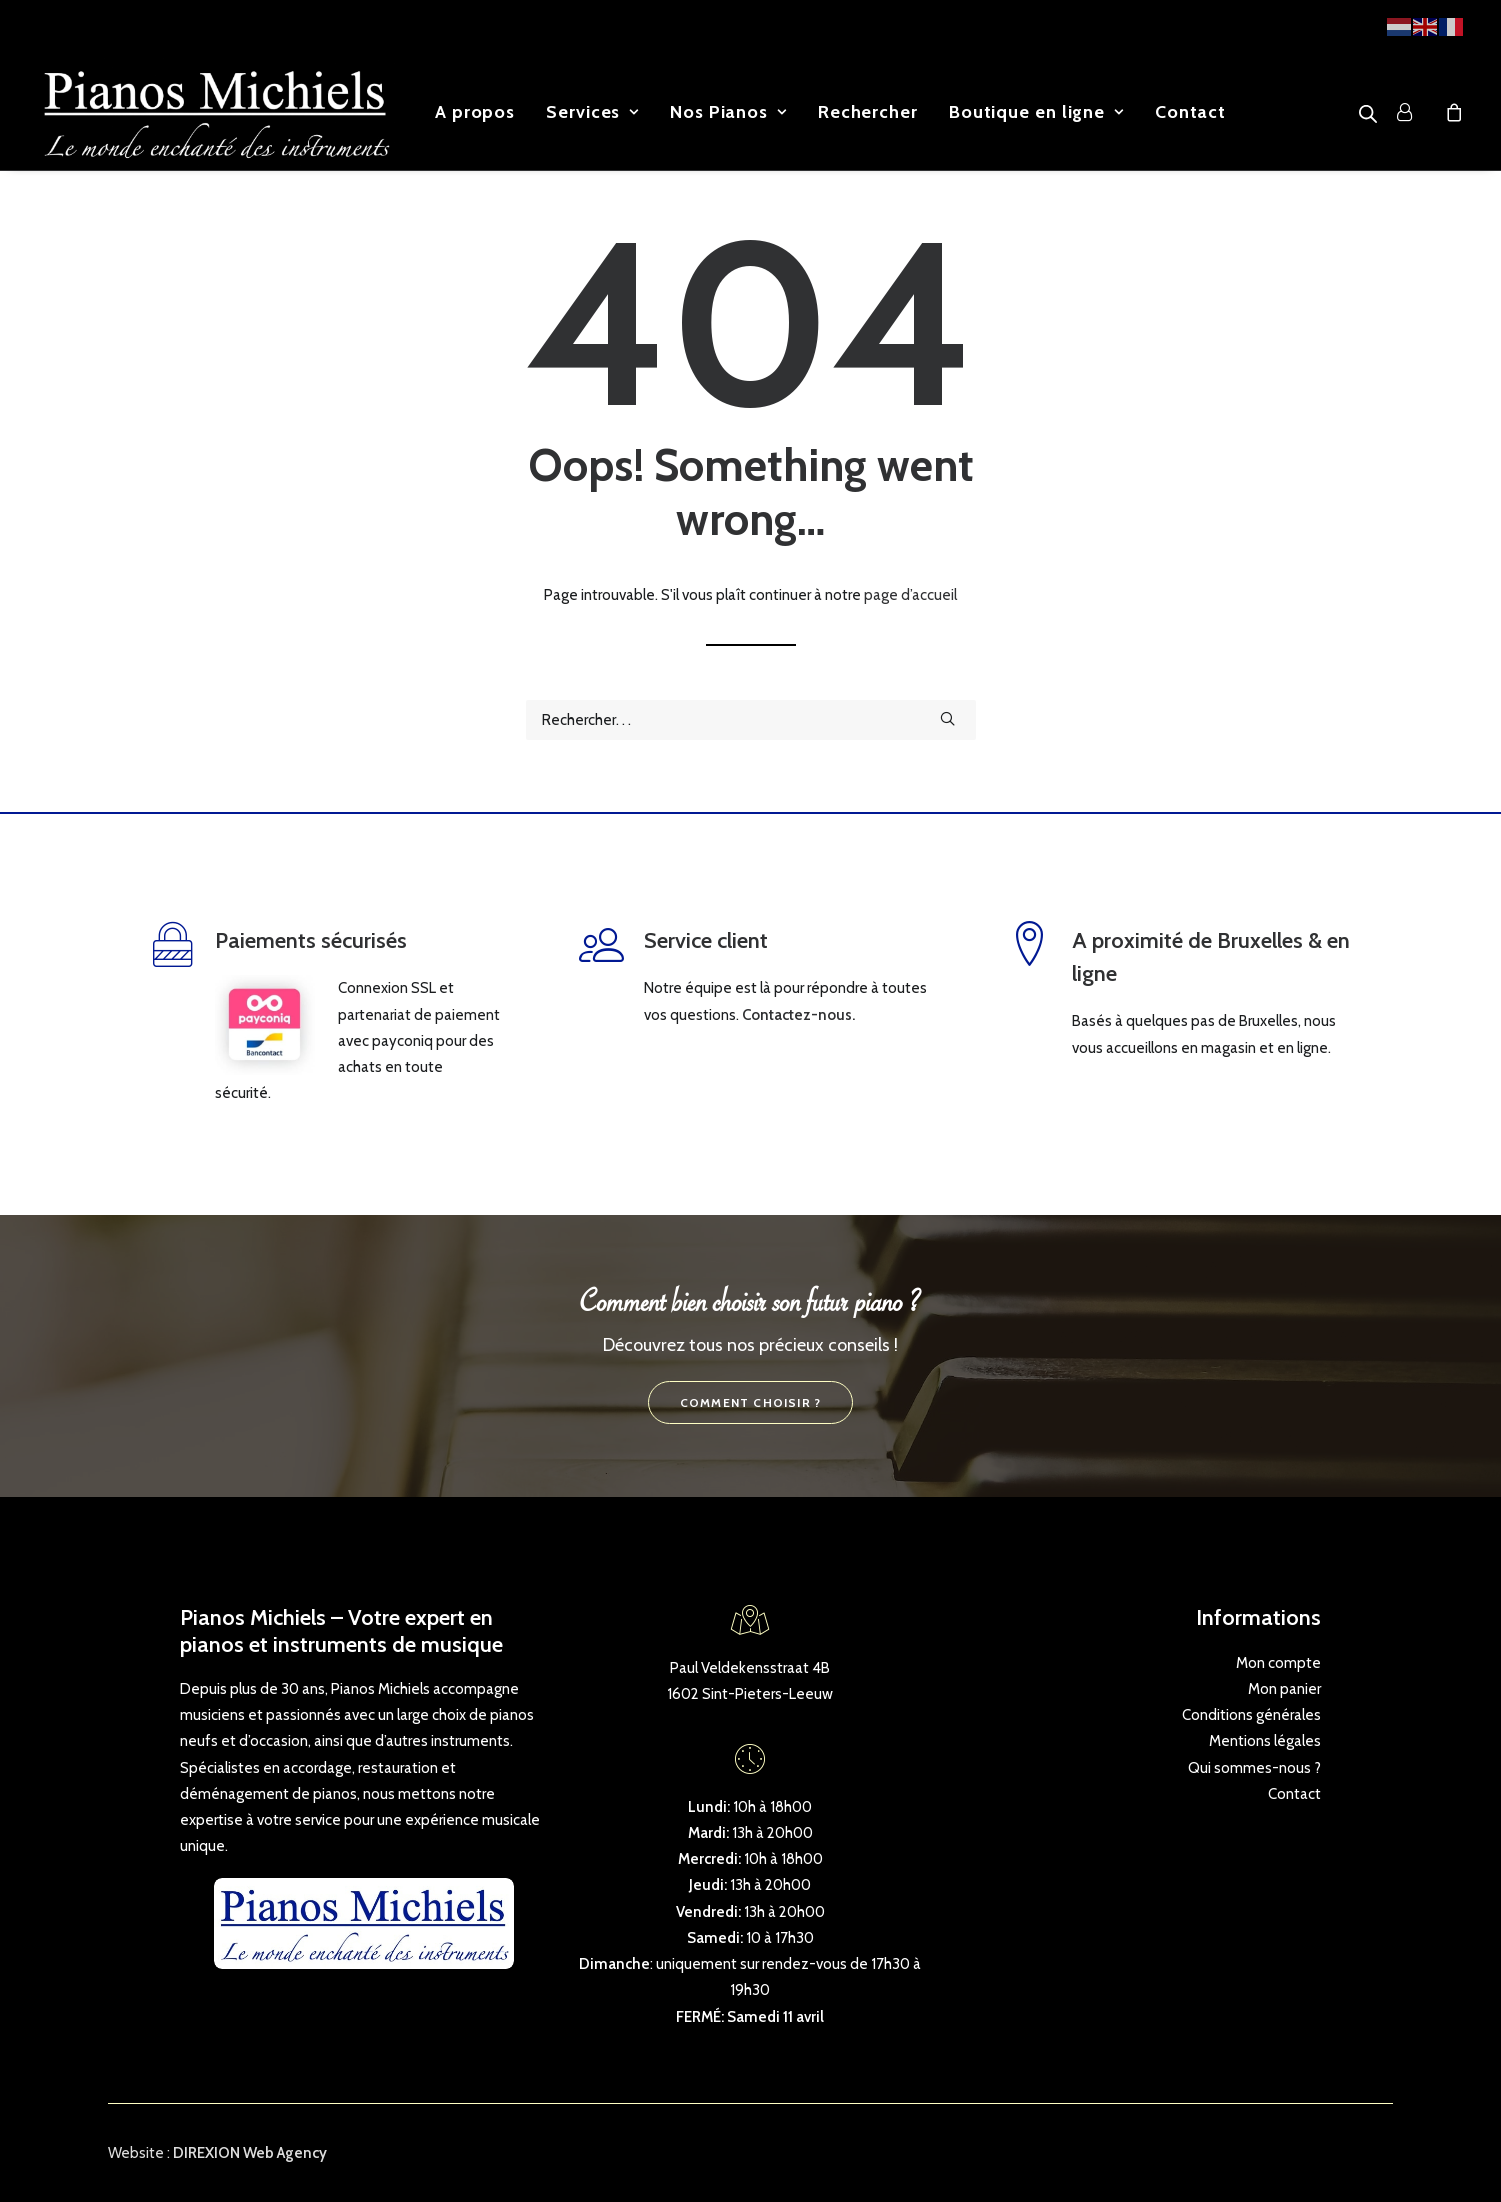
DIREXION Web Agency (250, 2153)
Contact (1190, 112)
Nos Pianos (728, 112)
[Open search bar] (1369, 114)
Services (592, 112)
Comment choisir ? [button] (750, 1402)
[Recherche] (751, 720)
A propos (475, 112)
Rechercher (868, 112)
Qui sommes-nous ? (1254, 1768)
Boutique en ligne (1036, 112)
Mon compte (1278, 1663)
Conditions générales (1251, 1715)
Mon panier (1284, 1689)
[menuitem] (475, 112)
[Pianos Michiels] (216, 112)
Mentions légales (1265, 1741)
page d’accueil (910, 595)
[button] (947, 718)
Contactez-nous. (798, 1015)
